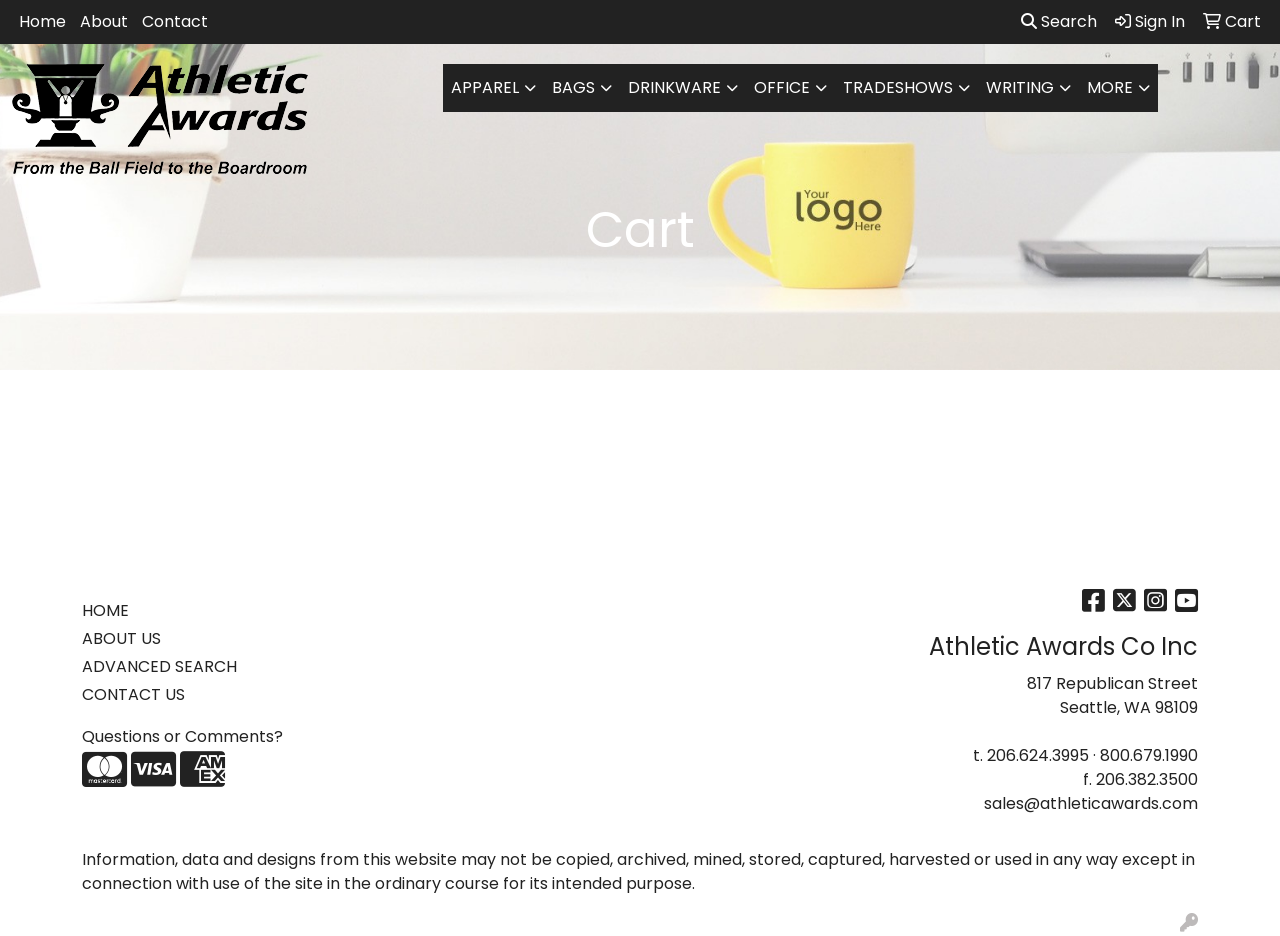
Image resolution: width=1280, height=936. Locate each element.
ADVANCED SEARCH (159, 666)
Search (1059, 21)
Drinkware (674, 87)
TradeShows (898, 87)
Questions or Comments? (182, 736)
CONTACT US (133, 694)
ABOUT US (121, 638)
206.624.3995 (1038, 755)
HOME (105, 610)
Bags (573, 87)
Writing (1020, 87)
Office (782, 87)
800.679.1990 (1149, 755)
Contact (175, 21)
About (104, 21)
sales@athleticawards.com (1091, 803)
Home (42, 21)
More (1110, 87)
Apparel (485, 87)
